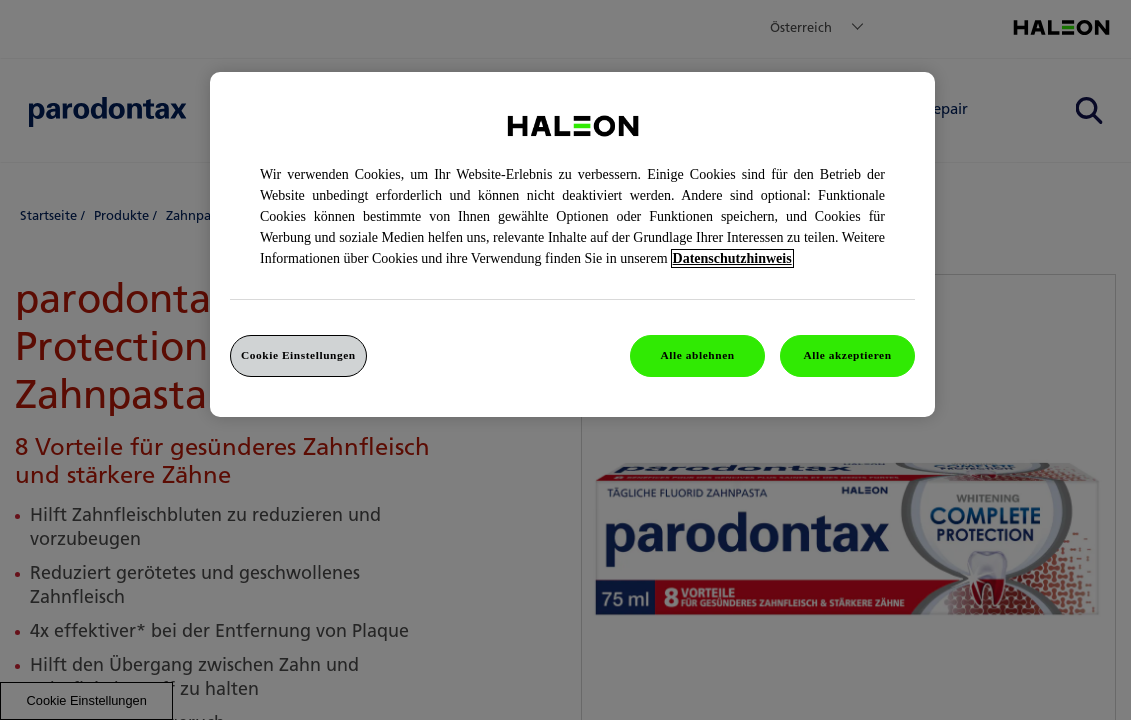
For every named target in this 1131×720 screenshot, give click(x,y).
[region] (572, 244)
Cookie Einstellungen (298, 355)
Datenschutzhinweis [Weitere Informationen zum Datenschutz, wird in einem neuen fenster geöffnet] (732, 258)
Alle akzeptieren (847, 355)
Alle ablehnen (698, 355)
